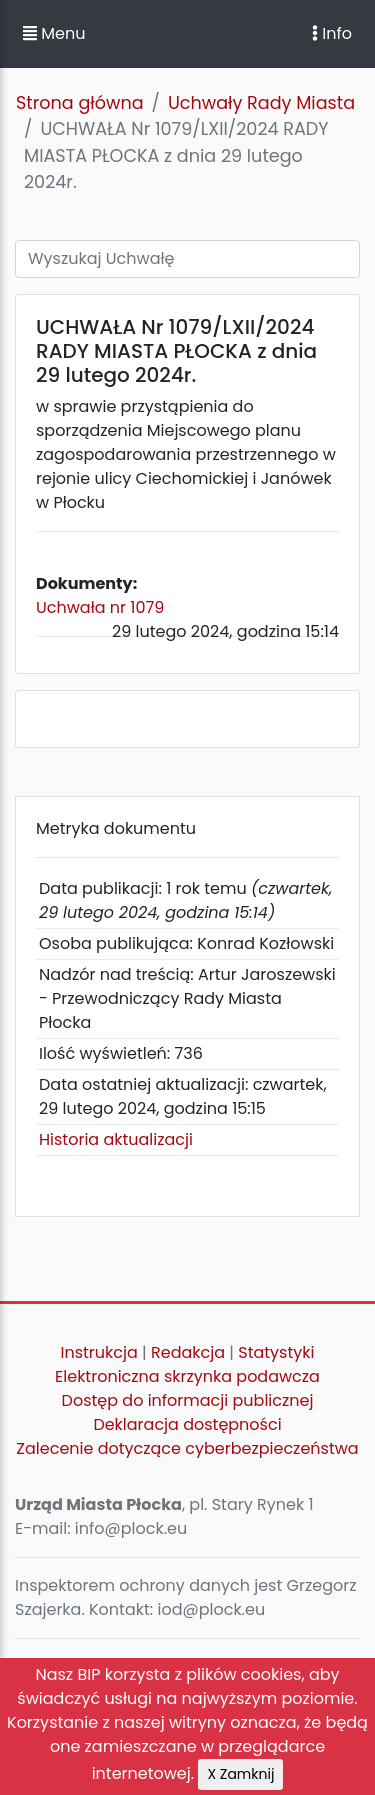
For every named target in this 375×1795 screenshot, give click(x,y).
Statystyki (276, 1352)
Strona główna (80, 103)
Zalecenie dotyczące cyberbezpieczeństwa (187, 1448)
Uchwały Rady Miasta (261, 103)
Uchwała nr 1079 (100, 607)
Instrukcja (99, 1352)
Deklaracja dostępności (187, 1424)
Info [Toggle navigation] (332, 33)
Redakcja (188, 1352)
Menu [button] (54, 33)
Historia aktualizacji (116, 1139)
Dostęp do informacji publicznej (188, 1400)
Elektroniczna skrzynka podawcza (187, 1376)
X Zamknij (240, 1774)
